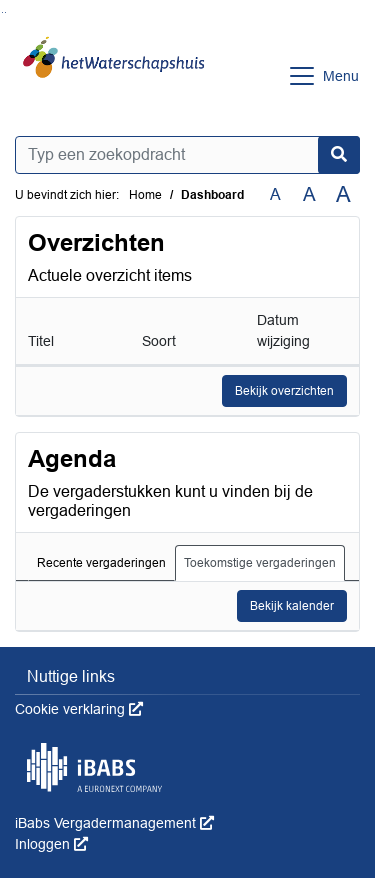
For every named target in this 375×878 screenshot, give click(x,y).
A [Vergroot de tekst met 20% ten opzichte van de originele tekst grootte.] (309, 194)
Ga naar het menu (5, 12)
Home (145, 195)
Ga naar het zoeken (2, 12)
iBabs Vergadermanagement (114, 823)
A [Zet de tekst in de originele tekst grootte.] (275, 194)
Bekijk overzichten (284, 391)
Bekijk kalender (292, 606)
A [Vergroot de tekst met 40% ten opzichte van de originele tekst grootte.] (343, 195)
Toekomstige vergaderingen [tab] (260, 563)
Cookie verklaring (79, 709)
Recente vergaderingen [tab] (101, 563)
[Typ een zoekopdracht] (187, 155)
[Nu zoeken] (339, 155)
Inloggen (51, 844)
